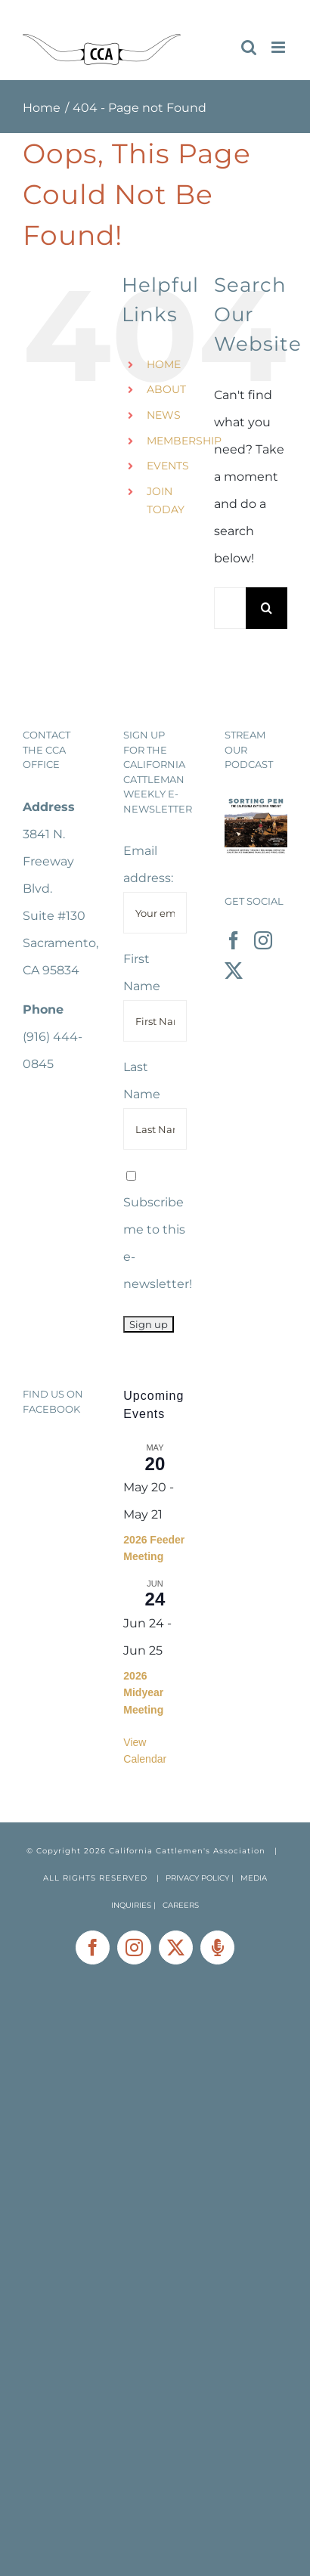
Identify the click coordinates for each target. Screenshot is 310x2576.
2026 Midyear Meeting (143, 1693)
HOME (164, 364)
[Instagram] (263, 940)
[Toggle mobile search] (248, 47)
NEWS (164, 415)
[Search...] (230, 608)
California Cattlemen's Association (187, 1851)
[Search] (266, 608)
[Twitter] (234, 970)
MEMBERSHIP (184, 440)
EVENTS (168, 465)
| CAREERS (176, 1905)
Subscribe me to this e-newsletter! (157, 1231)
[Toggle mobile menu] (279, 47)
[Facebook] (234, 940)
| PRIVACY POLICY (193, 1878)
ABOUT (166, 389)
